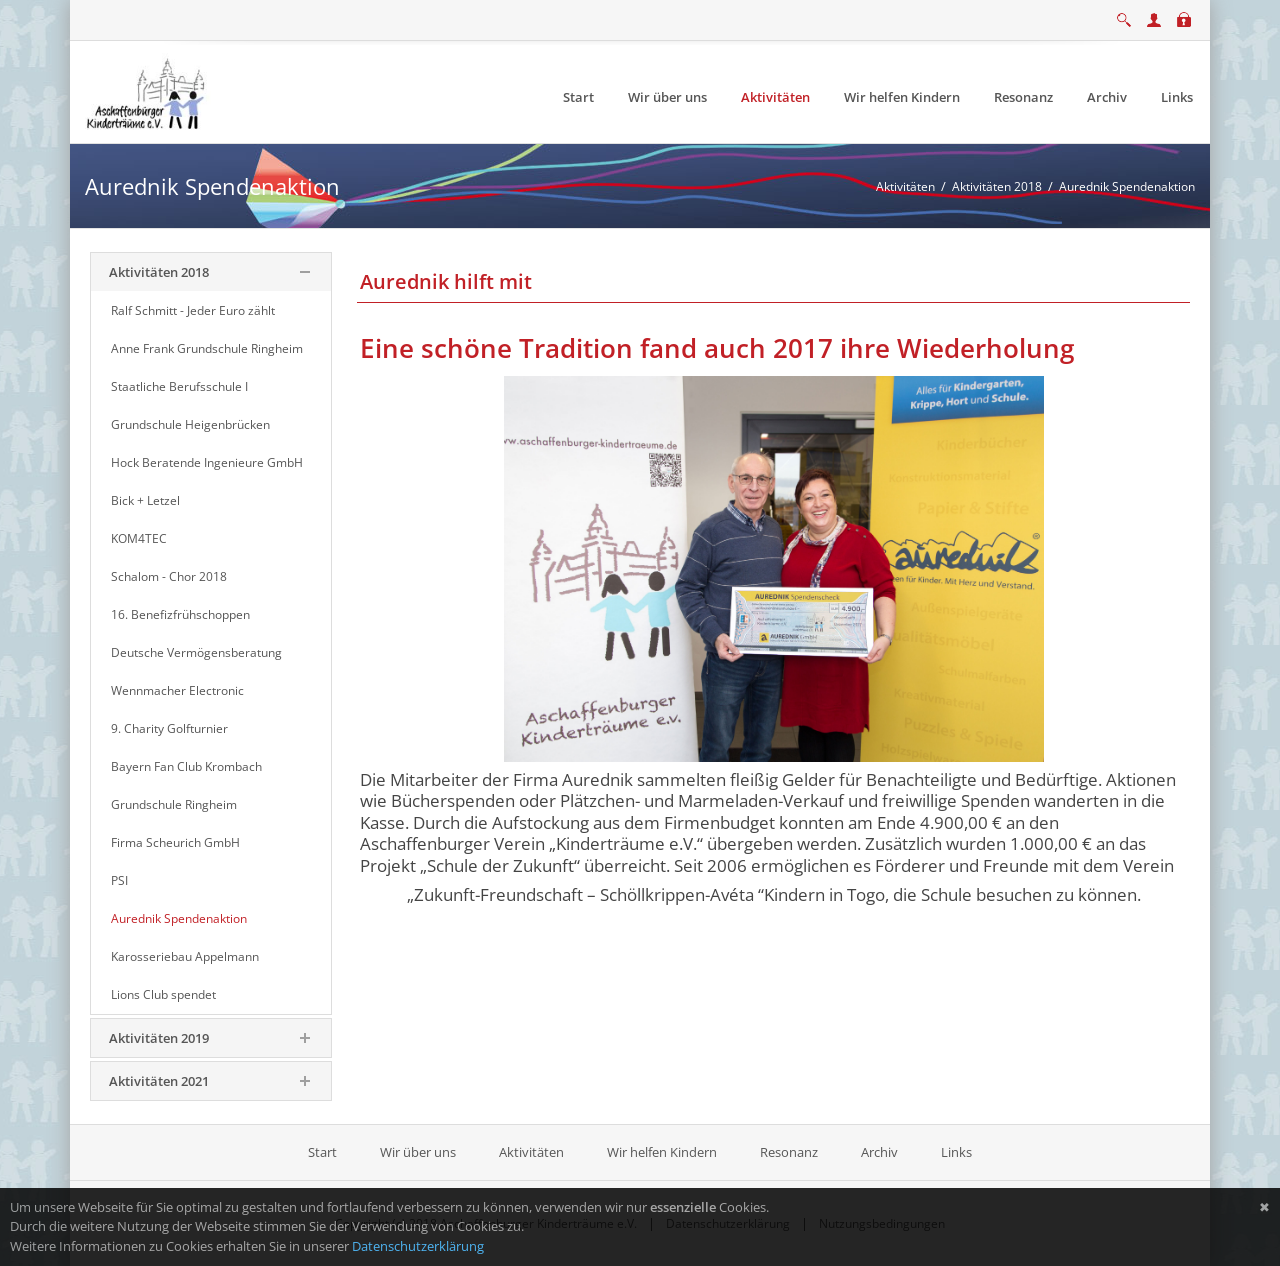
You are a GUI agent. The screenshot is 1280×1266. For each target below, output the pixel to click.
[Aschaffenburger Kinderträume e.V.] (148, 91)
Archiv (879, 1152)
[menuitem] (578, 97)
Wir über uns (418, 1152)
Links (956, 1152)
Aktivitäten (531, 1152)
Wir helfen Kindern (662, 1152)
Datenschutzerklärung (418, 1246)
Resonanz (789, 1152)
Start (324, 1152)
